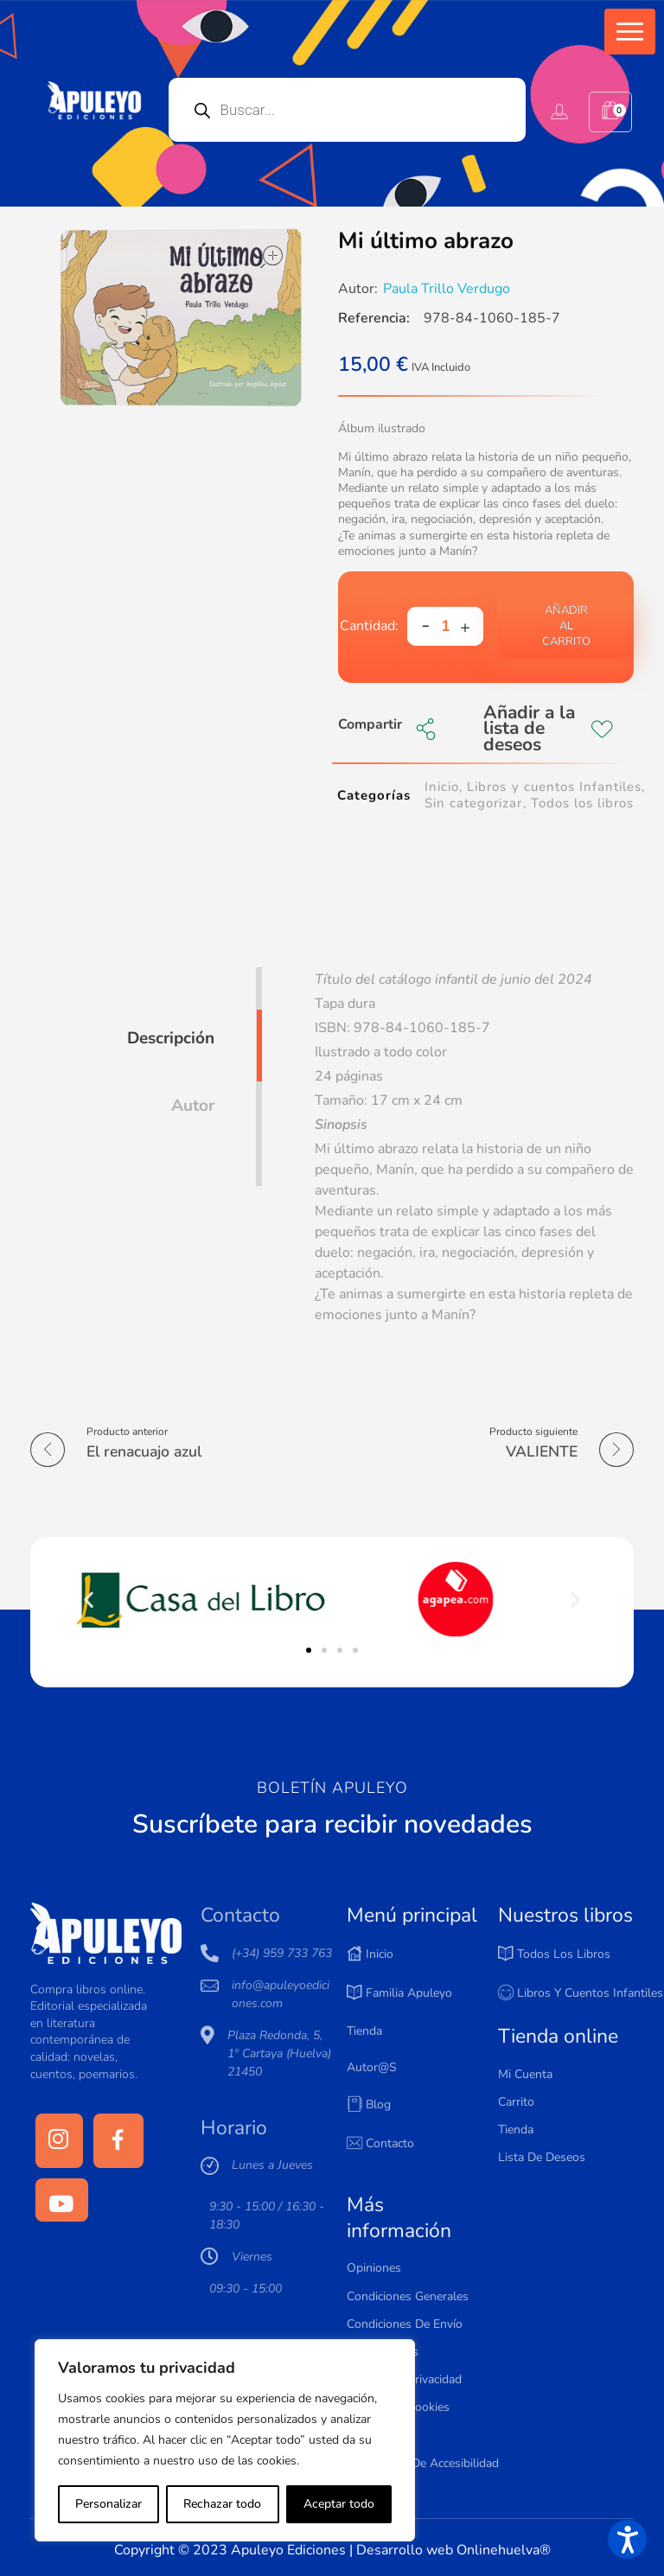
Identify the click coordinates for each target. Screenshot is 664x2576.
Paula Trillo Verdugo (446, 288)
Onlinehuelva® (503, 2550)
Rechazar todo (222, 2504)
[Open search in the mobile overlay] (348, 110)
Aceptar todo (338, 2504)
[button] (629, 31)
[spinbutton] (445, 626)
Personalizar (108, 2504)
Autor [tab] (192, 1105)
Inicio (442, 786)
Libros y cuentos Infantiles (554, 786)
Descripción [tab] (170, 1038)
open (271, 256)
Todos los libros (582, 803)
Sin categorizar (473, 803)
